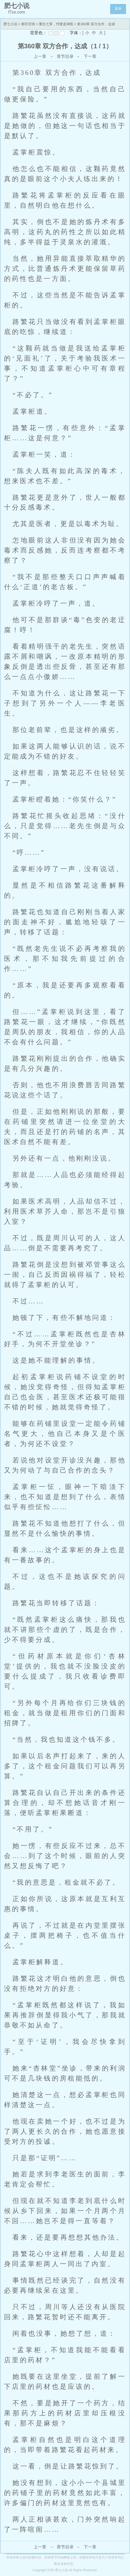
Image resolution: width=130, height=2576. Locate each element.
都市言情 (28, 24)
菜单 (118, 9)
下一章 (90, 56)
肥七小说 (10, 24)
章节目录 (65, 56)
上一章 (40, 56)
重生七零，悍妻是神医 (56, 24)
